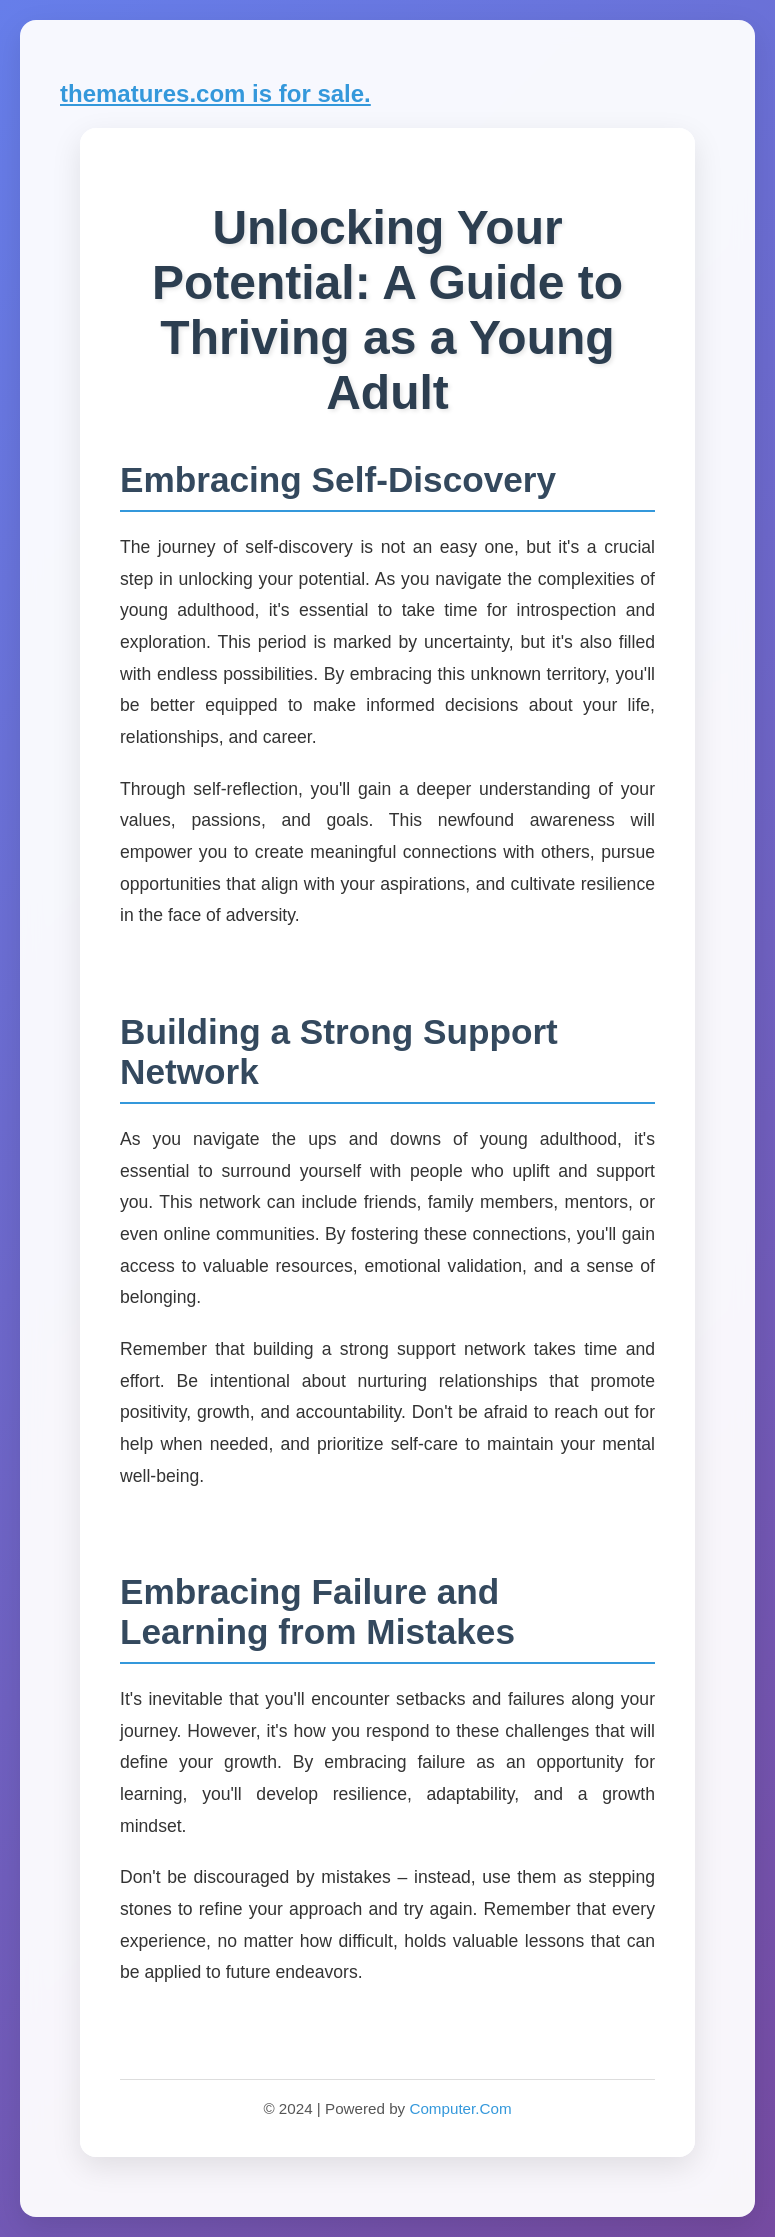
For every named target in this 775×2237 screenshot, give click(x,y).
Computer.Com (460, 2108)
